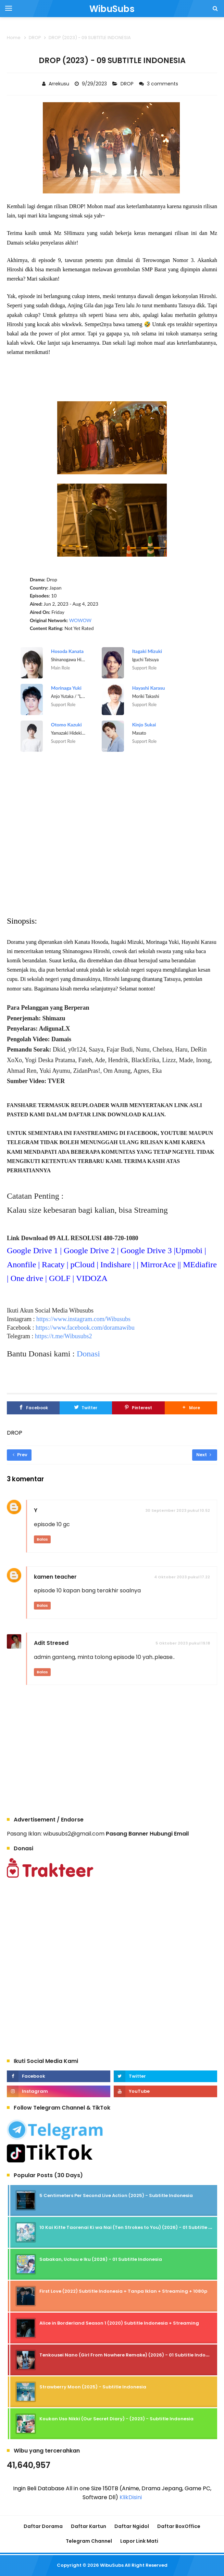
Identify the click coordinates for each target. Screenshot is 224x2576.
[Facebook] (33, 1407)
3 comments (163, 83)
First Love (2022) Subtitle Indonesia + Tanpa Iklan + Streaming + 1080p (123, 2291)
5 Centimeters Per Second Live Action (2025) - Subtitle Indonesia (116, 2195)
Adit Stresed (51, 1643)
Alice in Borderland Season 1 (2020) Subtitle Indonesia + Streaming (119, 2323)
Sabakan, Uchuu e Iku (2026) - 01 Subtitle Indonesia (100, 2259)
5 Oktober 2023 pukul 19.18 (182, 1643)
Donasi (88, 1353)
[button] (191, 1407)
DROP (128, 83)
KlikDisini (131, 2497)
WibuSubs (112, 2565)
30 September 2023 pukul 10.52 (177, 1510)
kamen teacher (55, 1577)
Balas (42, 1539)
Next (203, 1454)
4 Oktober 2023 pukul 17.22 (182, 1577)
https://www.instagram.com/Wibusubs (83, 1319)
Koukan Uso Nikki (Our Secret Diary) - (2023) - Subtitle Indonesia (116, 2418)
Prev (20, 1454)
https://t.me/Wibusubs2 (63, 1336)
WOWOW (80, 620)
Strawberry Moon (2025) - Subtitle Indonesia (92, 2387)
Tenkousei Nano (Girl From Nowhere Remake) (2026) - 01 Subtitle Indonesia (129, 2355)
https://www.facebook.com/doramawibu (85, 1327)
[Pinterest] (138, 1407)
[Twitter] (86, 1407)
